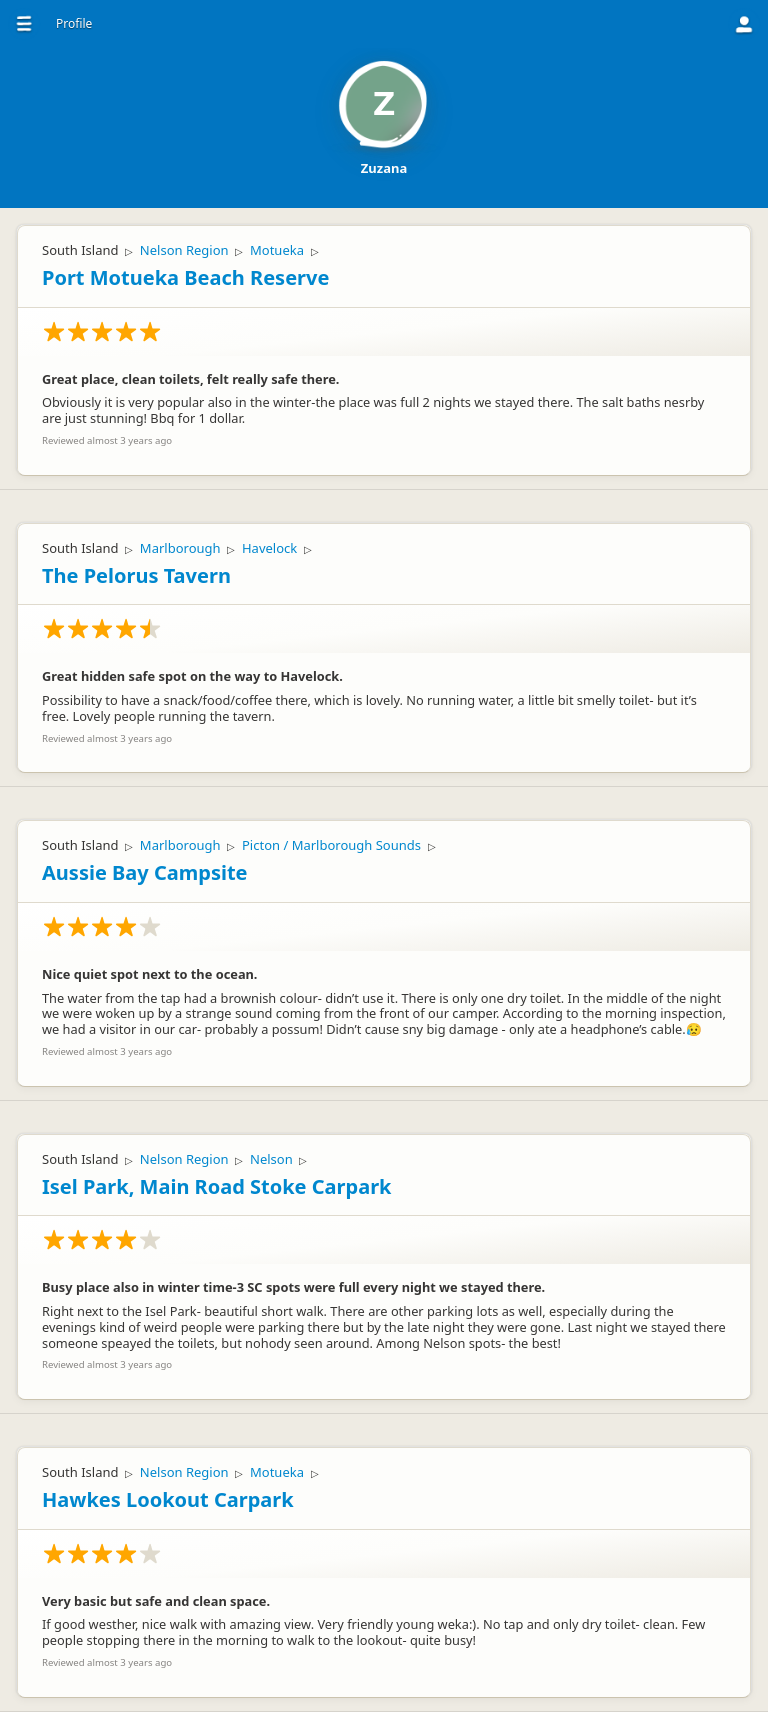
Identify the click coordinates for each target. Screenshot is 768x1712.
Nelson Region (184, 250)
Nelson (271, 1159)
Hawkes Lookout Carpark (168, 1499)
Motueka (277, 250)
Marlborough (180, 548)
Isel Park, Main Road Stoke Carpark (216, 1186)
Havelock (269, 548)
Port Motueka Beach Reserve (185, 277)
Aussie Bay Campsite (145, 872)
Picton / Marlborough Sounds (331, 845)
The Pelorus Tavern (136, 575)
